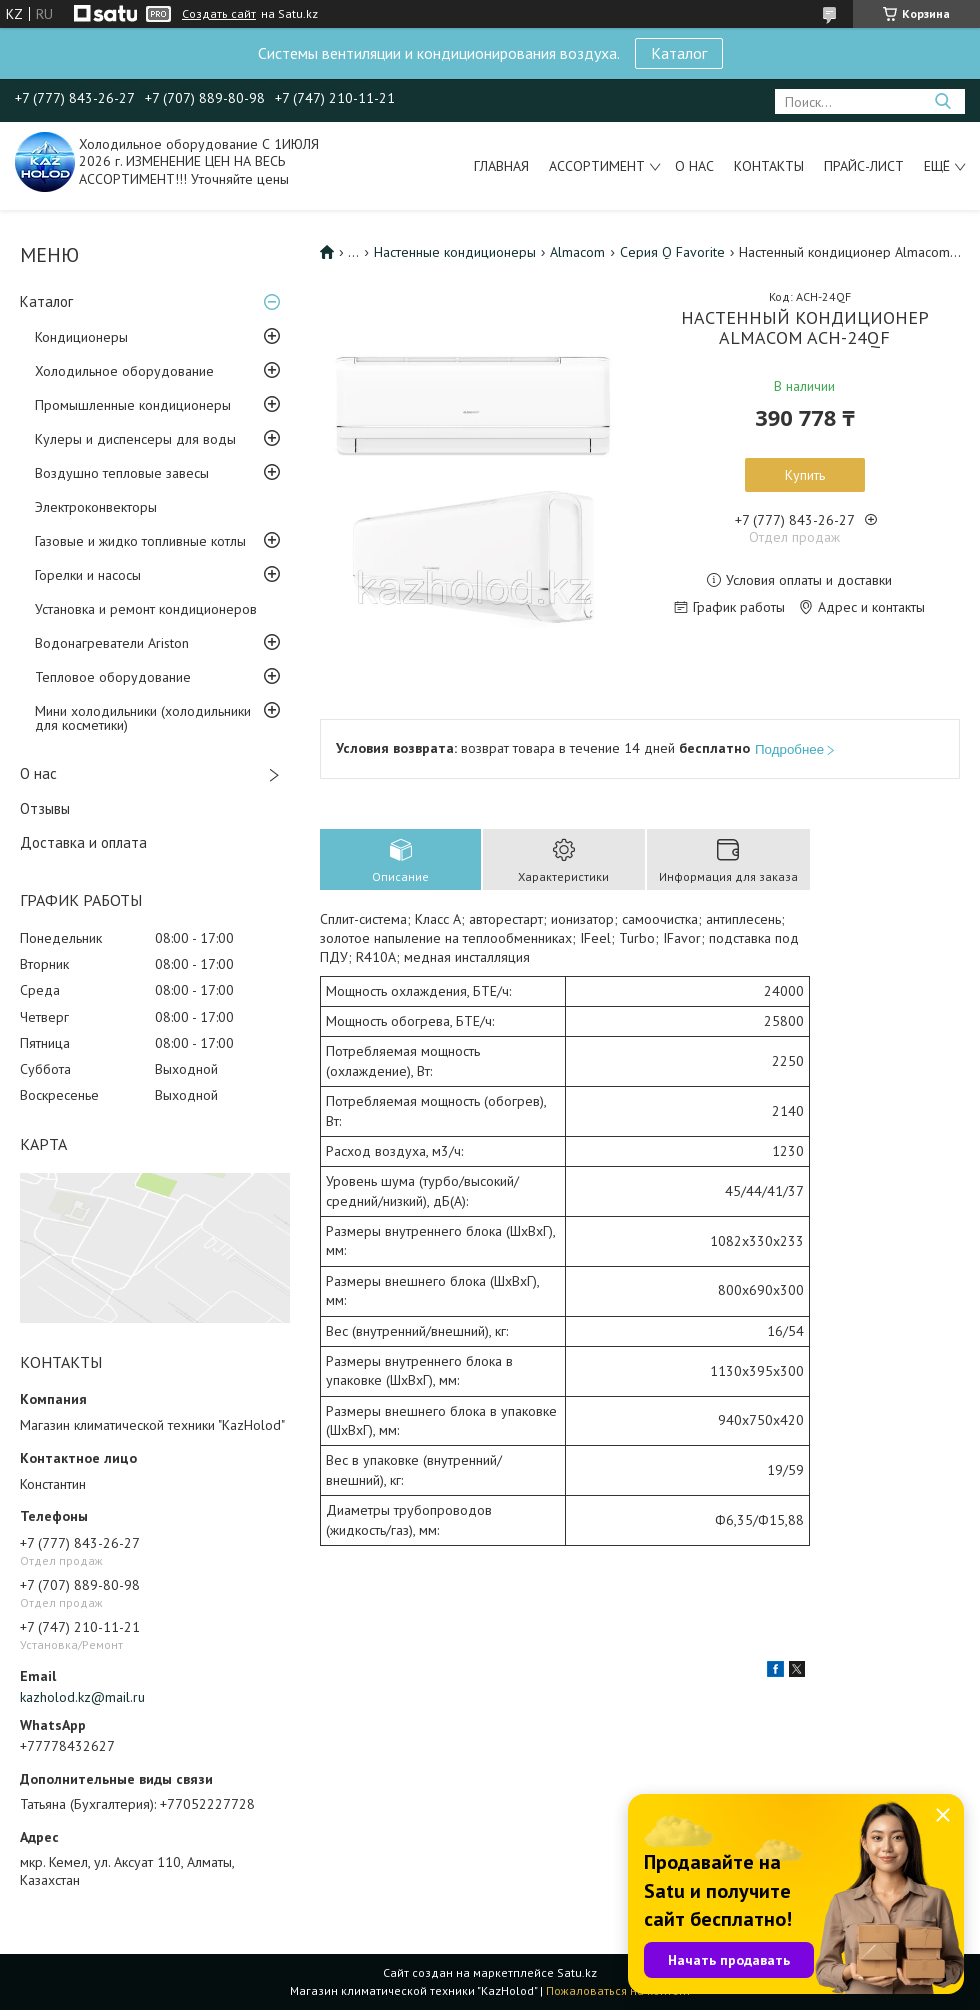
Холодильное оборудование (124, 371)
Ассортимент (597, 166)
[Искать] (942, 101)
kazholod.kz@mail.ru (82, 1697)
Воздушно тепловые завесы (122, 473)
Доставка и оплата (83, 842)
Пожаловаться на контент (618, 1990)
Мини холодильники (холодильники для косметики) (143, 718)
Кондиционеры (81, 337)
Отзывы (45, 808)
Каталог (679, 53)
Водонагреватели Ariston (112, 643)
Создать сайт (219, 14)
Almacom (577, 252)
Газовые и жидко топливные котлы (140, 541)
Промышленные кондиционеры (133, 405)
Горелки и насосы (88, 575)
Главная (501, 166)
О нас (694, 166)
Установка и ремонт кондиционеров (146, 609)
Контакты (769, 166)
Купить (805, 475)
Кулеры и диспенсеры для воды (135, 439)
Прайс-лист (864, 166)
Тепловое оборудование (113, 677)
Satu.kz (577, 1972)
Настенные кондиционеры (455, 252)
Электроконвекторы (96, 507)
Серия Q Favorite (672, 252)
